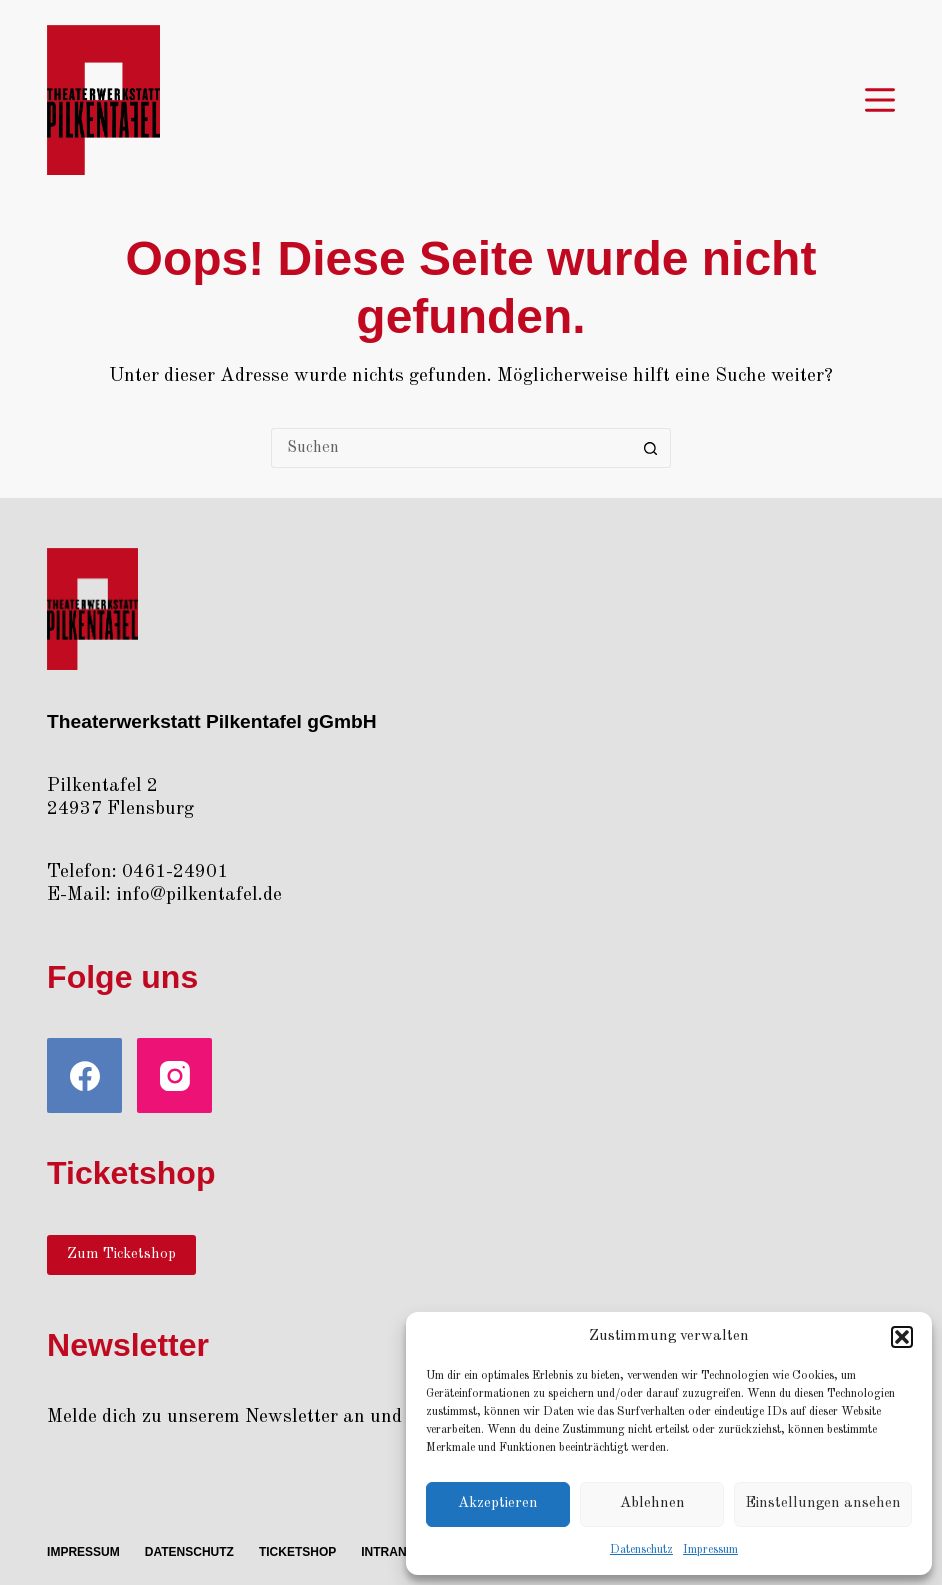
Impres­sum (710, 1550)
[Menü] (880, 100)
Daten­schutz (641, 1550)
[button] (902, 1337)
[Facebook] (84, 1075)
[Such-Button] (651, 448)
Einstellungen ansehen (823, 1503)
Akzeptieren (498, 1503)
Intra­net (391, 1552)
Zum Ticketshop (121, 1254)
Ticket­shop (297, 1552)
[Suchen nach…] (451, 448)
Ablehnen (652, 1503)
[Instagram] (174, 1075)
